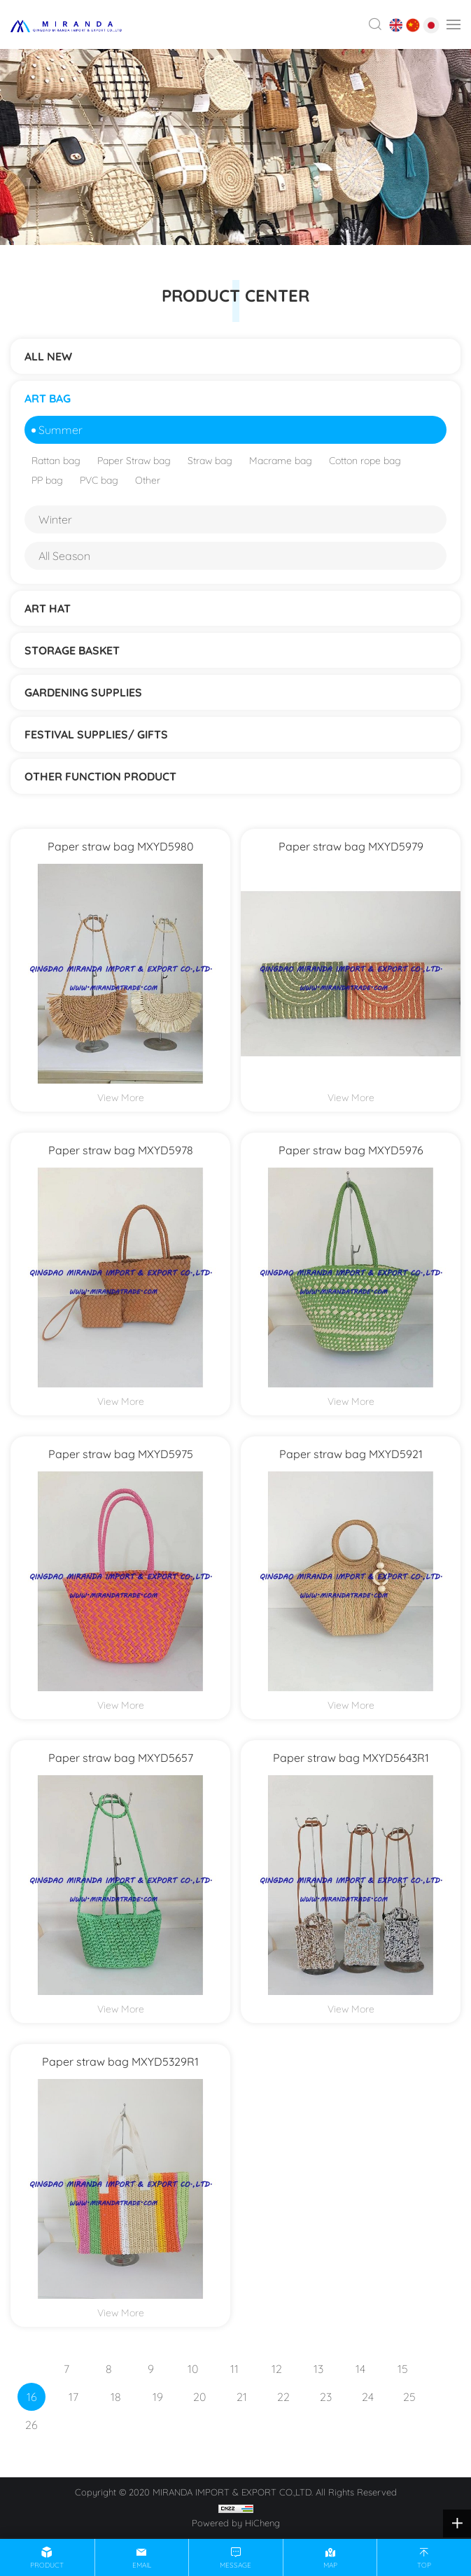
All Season (64, 556)
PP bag (47, 480)
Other (147, 480)
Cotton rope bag (365, 460)
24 (368, 2397)
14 (360, 2369)
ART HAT (47, 608)
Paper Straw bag (134, 460)
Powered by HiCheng (236, 2522)
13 (318, 2369)
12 (277, 2369)
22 (283, 2397)
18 (116, 2397)
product (47, 2565)
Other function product (100, 776)
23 (326, 2397)
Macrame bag (280, 460)
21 (242, 2397)
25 (409, 2397)
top (424, 2565)
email (141, 2565)
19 (158, 2397)
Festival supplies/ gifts (96, 734)
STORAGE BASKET (72, 650)
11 (234, 2369)
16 (32, 2397)
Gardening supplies (83, 692)
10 (193, 2369)
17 (73, 2397)
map (330, 2565)
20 (199, 2397)
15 (403, 2369)
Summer (60, 430)
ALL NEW (48, 356)
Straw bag (210, 460)
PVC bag (99, 480)
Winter (55, 519)
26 (31, 2425)
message (235, 2565)
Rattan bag (55, 460)
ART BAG (47, 398)
